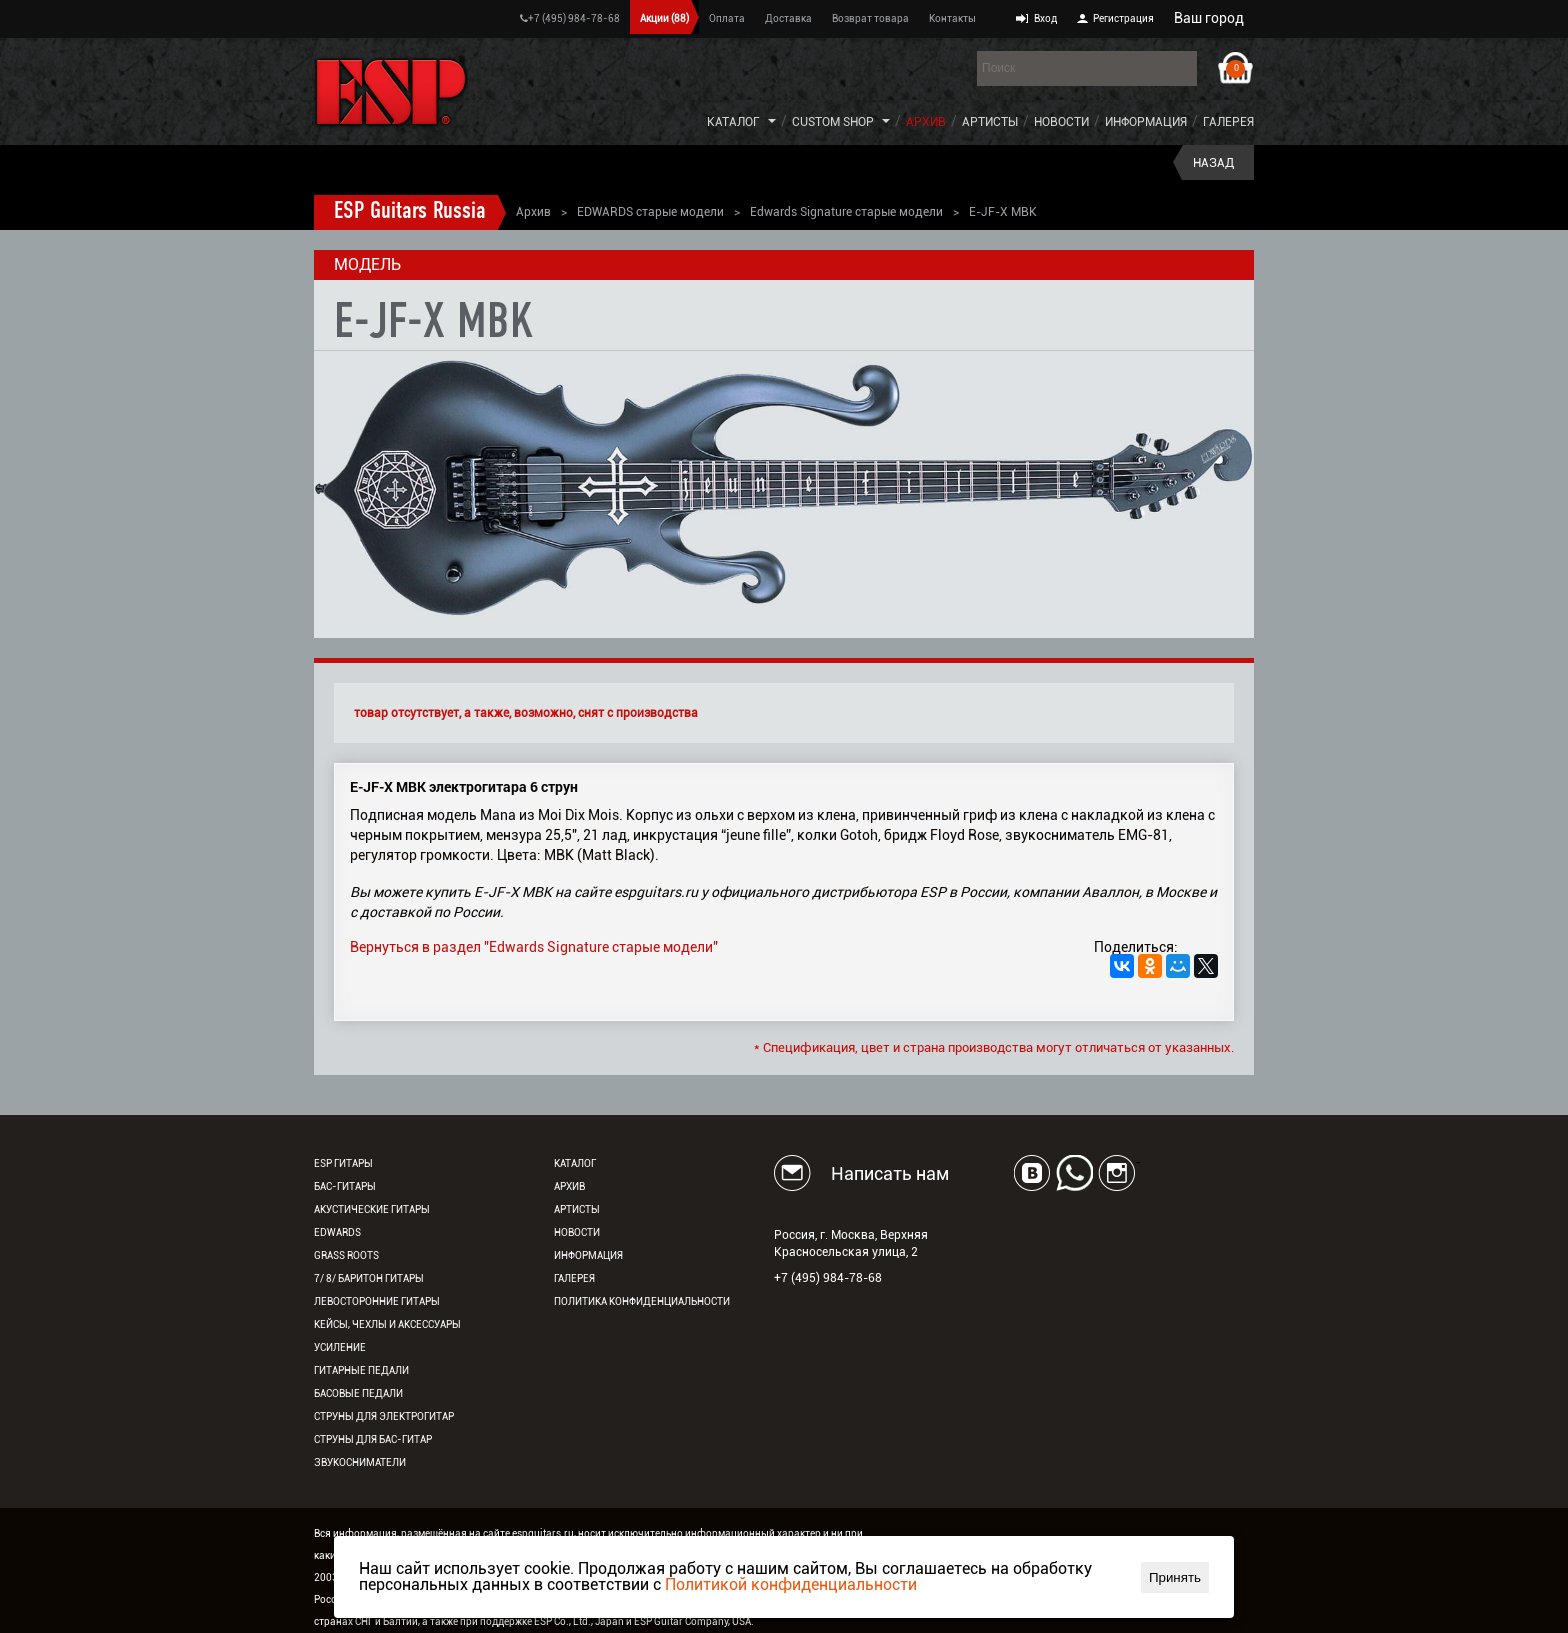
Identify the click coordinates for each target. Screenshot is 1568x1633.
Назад (1213, 163)
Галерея (1228, 122)
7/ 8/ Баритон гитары (369, 1278)
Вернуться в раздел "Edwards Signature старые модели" (534, 947)
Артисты (990, 122)
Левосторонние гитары (377, 1301)
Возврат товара (870, 18)
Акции (664, 18)
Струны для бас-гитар (373, 1439)
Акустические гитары (372, 1209)
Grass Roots (346, 1255)
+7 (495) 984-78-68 (570, 18)
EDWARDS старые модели (650, 212)
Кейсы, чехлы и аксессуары (387, 1324)
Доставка (788, 18)
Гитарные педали (361, 1370)
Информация (1146, 122)
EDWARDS (337, 1232)
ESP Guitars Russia (410, 212)
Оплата (727, 18)
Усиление (340, 1347)
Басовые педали (358, 1393)
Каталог (733, 122)
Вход (1045, 18)
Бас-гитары (345, 1186)
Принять (1175, 1577)
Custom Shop (833, 122)
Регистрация (1123, 18)
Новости (1061, 122)
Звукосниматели (360, 1462)
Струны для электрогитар (384, 1416)
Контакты (952, 18)
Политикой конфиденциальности (791, 1584)
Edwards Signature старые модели (846, 212)
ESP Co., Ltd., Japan (579, 1621)
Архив (926, 122)
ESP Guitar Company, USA (692, 1621)
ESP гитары (343, 1163)
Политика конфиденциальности (642, 1301)
